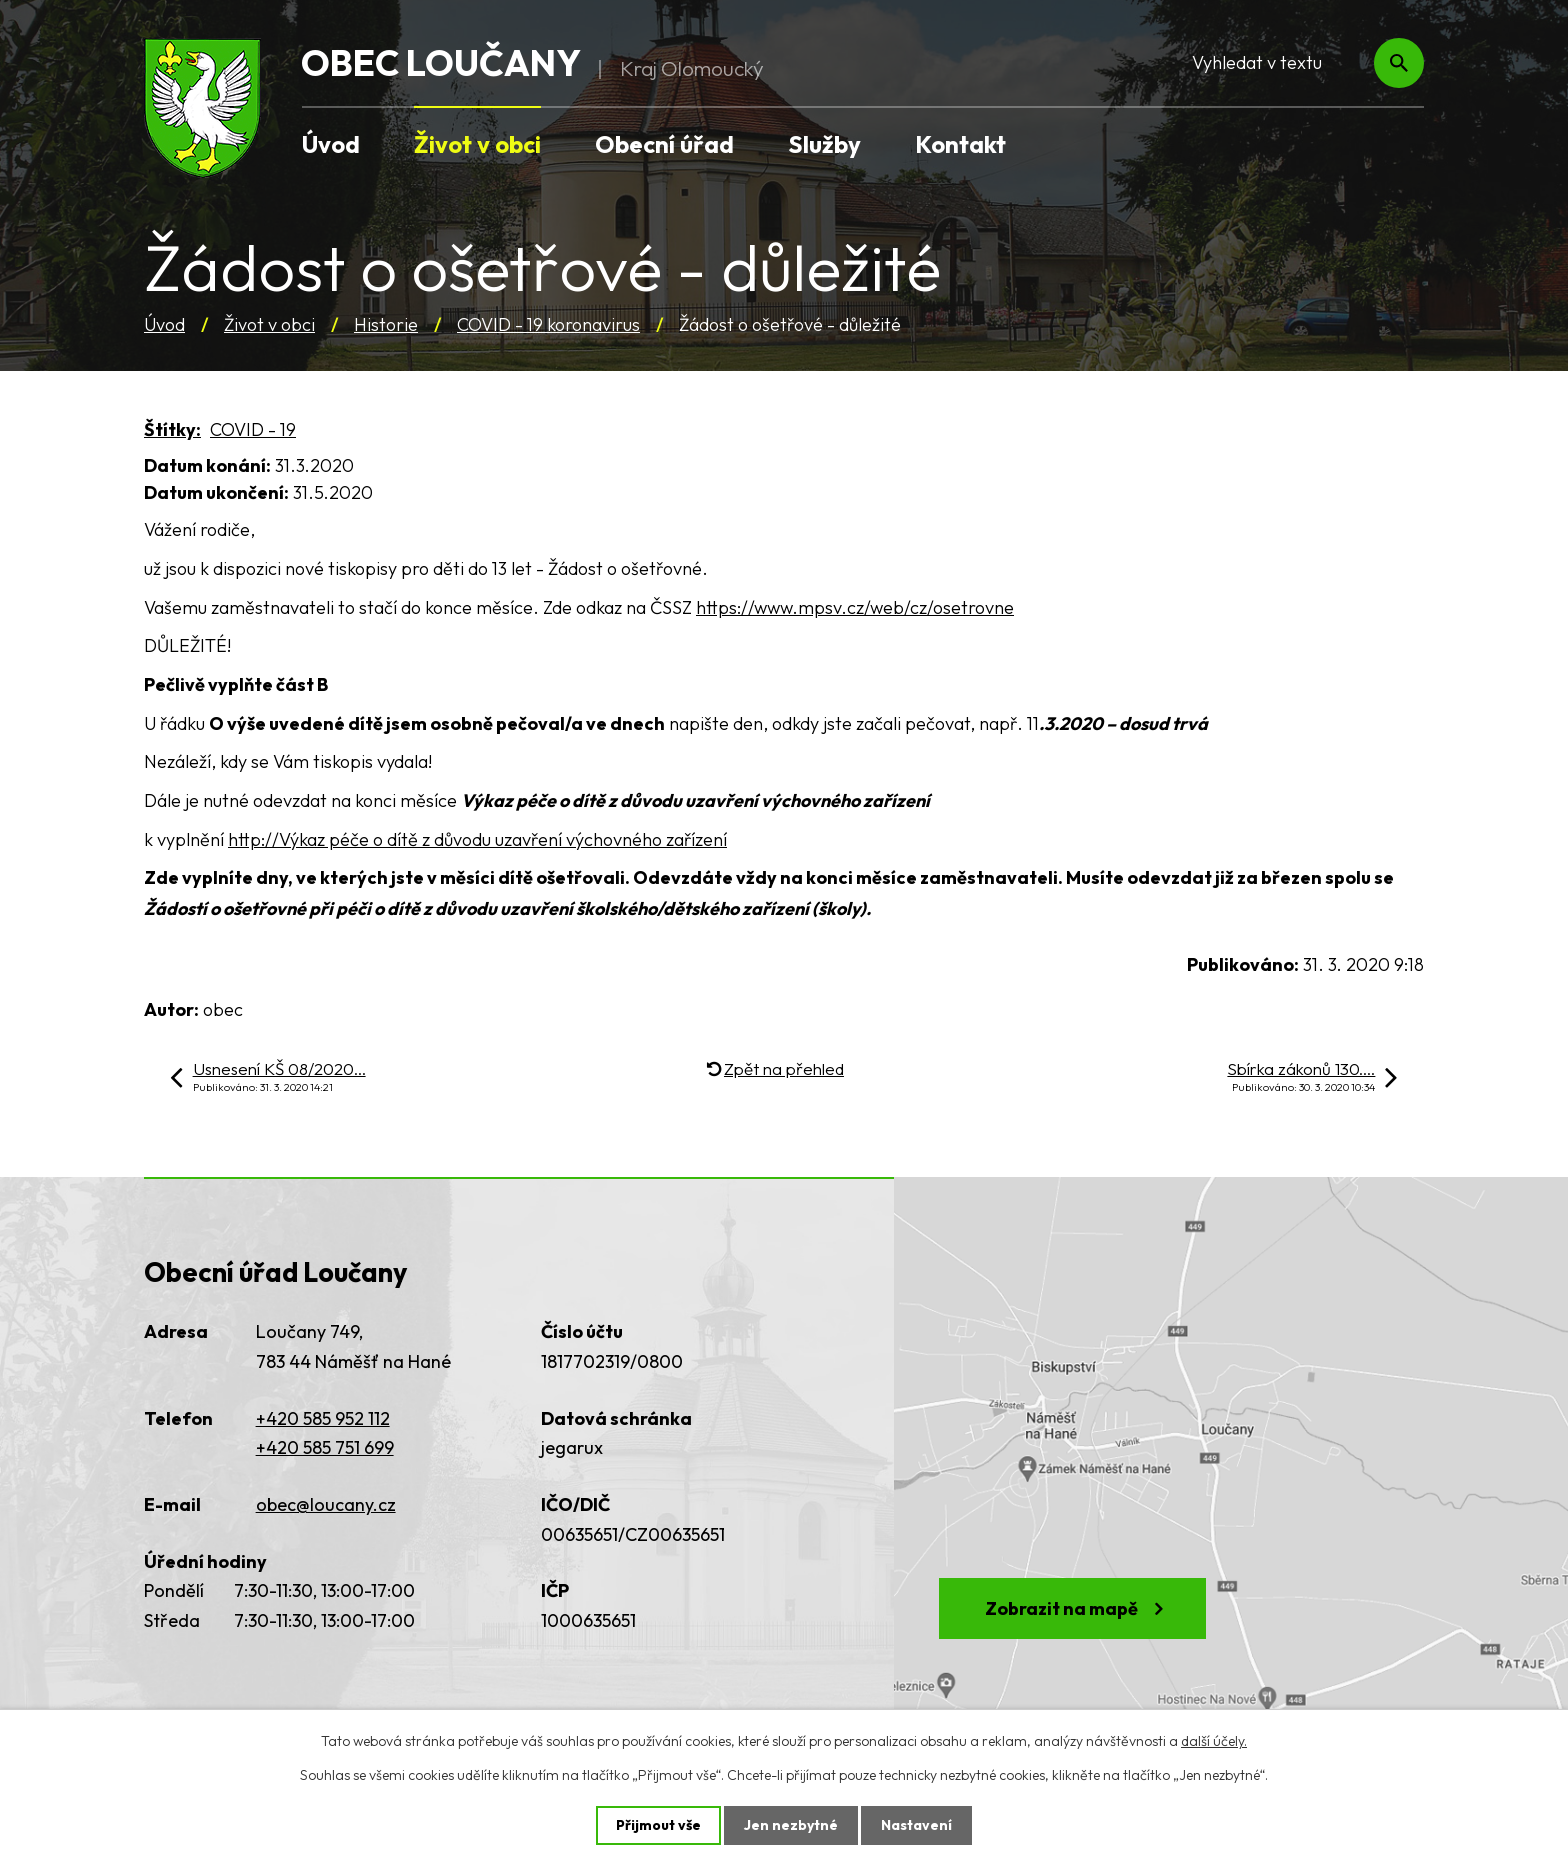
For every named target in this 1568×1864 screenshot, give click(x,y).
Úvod (164, 324)
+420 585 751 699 (325, 1447)
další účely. (1214, 1741)
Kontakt (960, 144)
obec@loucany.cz (326, 1504)
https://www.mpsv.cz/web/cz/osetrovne (855, 607)
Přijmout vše (658, 1825)
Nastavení (916, 1825)
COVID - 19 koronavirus (548, 324)
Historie (386, 324)
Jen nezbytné (791, 1825)
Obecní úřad (664, 144)
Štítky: (172, 429)
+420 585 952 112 (323, 1418)
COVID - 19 (253, 429)
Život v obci (269, 324)
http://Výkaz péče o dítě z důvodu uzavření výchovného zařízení (477, 839)
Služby (824, 144)
